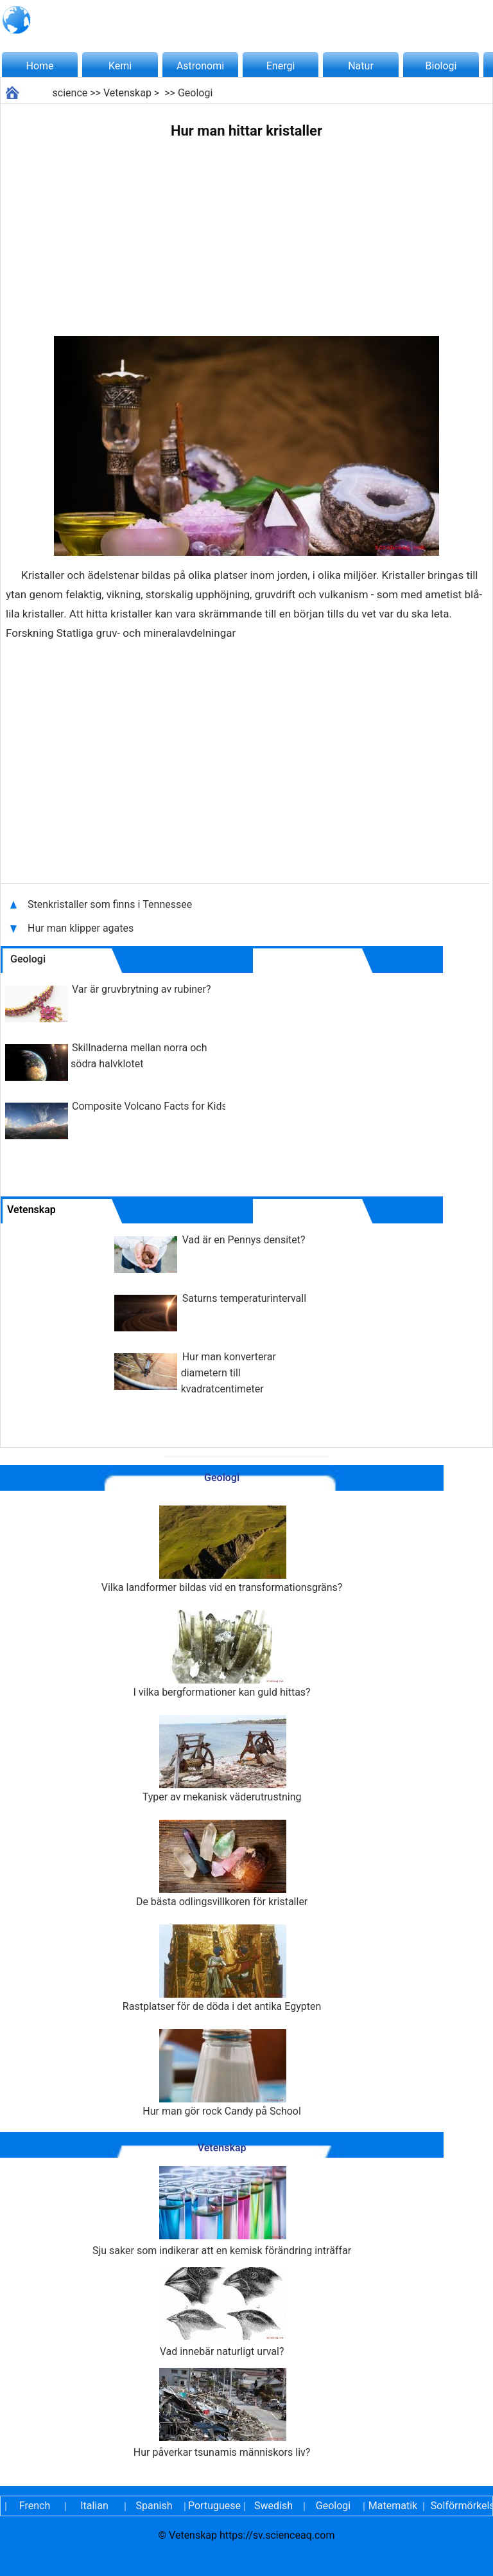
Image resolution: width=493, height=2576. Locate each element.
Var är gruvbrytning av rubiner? (141, 989)
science (70, 93)
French (34, 2506)
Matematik (392, 2506)
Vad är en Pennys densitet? (244, 1240)
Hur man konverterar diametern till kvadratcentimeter (228, 1373)
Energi (280, 66)
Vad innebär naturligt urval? (222, 2312)
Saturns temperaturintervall (244, 1298)
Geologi (195, 93)
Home (39, 66)
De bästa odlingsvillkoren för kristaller (221, 1864)
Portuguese (213, 2506)
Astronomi (200, 66)
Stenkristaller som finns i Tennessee (110, 904)
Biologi (441, 66)
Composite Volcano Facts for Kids (149, 1106)
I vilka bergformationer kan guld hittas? (222, 1654)
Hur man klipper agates (82, 928)
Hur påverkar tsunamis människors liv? (222, 2413)
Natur (361, 66)
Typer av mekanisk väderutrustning (222, 1759)
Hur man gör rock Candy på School (222, 2073)
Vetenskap (127, 93)
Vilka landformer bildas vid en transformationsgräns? (222, 1550)
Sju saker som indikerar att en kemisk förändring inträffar (221, 2211)
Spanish (154, 2506)
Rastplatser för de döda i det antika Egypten (222, 1968)
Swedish (273, 2506)
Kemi (120, 66)
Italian (94, 2506)
